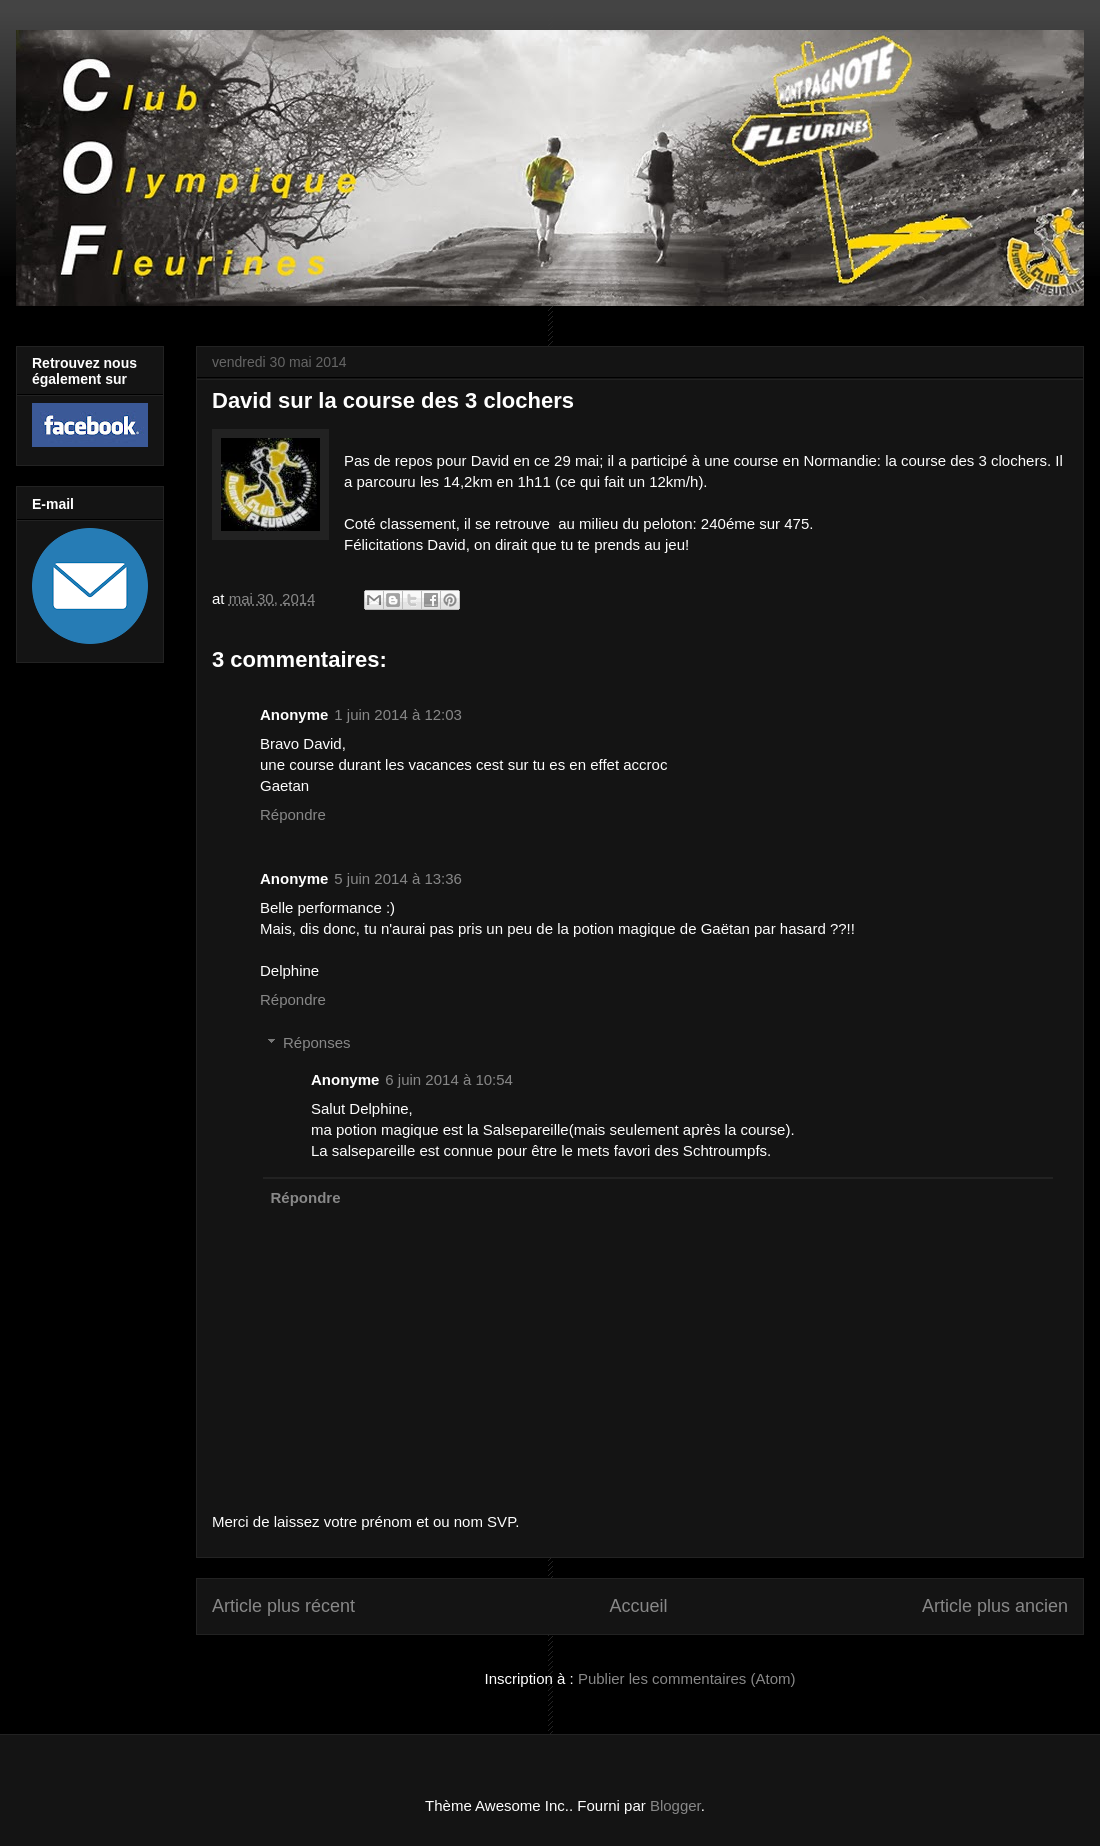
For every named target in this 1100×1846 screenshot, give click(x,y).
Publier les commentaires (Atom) (687, 1678)
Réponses (317, 1042)
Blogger (675, 1805)
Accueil (638, 1606)
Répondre (293, 814)
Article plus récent (283, 1606)
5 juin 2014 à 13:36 (398, 878)
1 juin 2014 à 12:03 (398, 714)
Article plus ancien (995, 1606)
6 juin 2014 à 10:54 (449, 1079)
